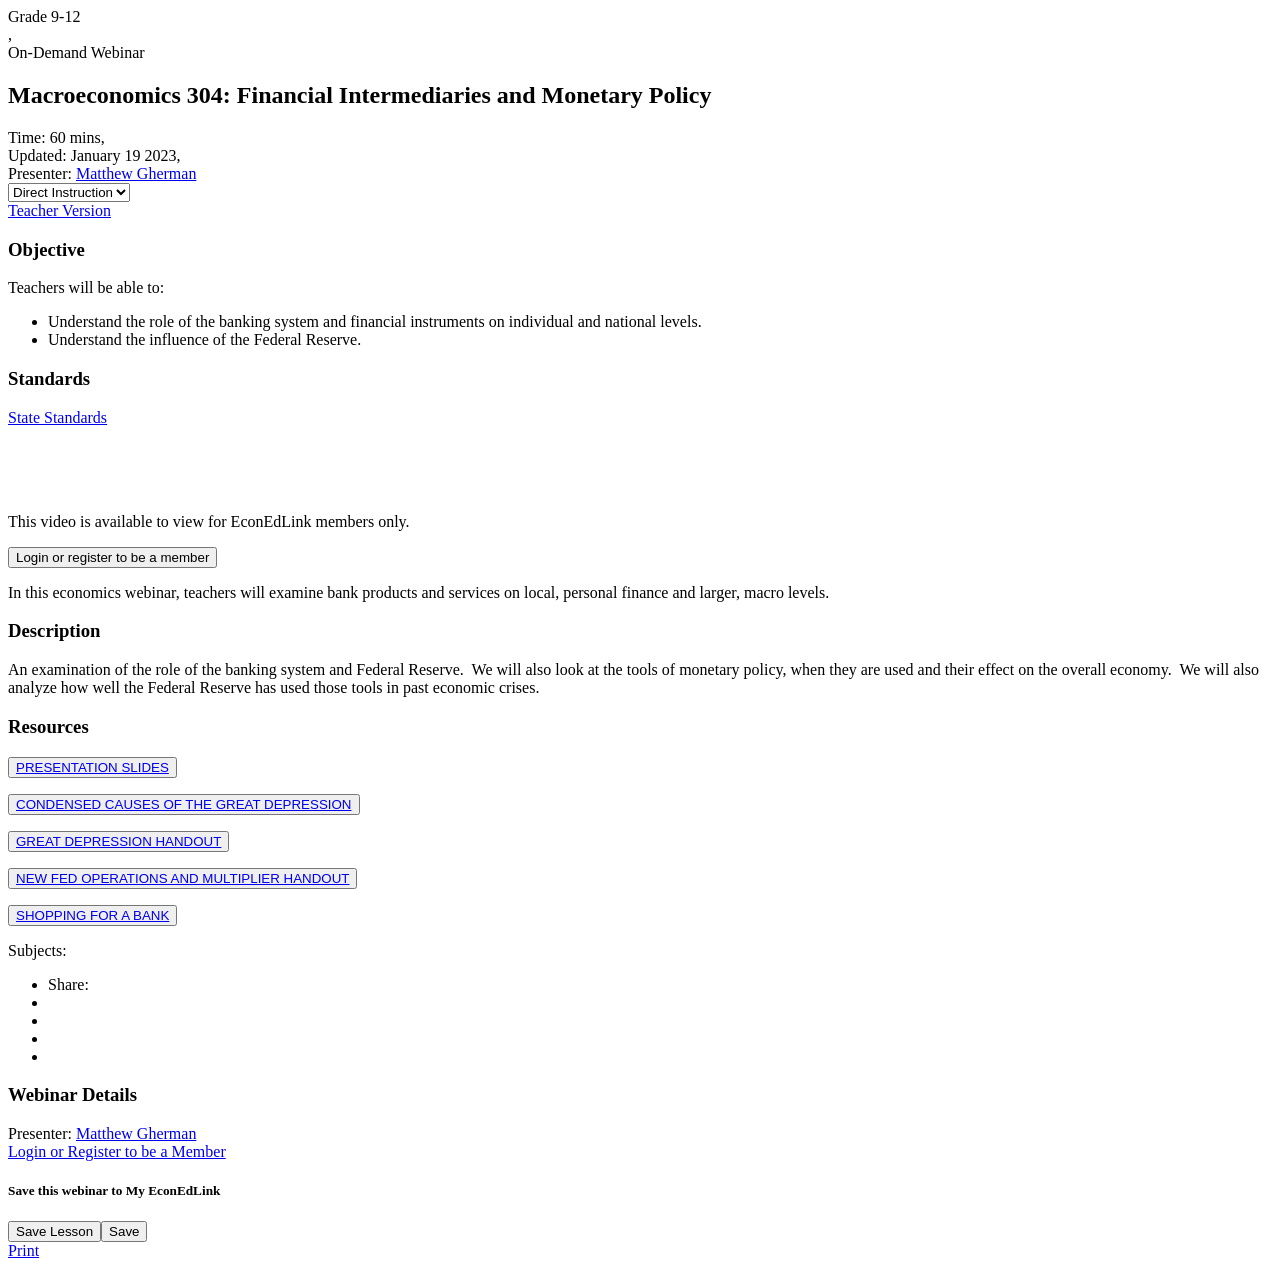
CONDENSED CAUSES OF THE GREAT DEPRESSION (184, 804)
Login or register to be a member (112, 557)
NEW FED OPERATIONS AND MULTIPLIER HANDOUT (182, 878)
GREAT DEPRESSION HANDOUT (118, 841)
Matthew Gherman (136, 173)
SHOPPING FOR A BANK (92, 915)
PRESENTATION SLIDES (92, 767)
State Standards (57, 417)
